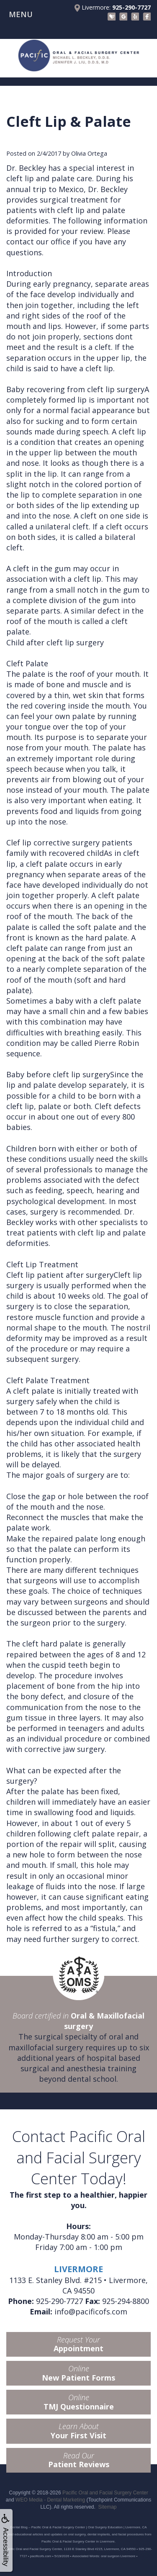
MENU (21, 14)
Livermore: (113, 7)
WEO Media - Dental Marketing (50, 2500)
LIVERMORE (78, 2269)
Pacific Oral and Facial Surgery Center (105, 2493)
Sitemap (107, 2507)
